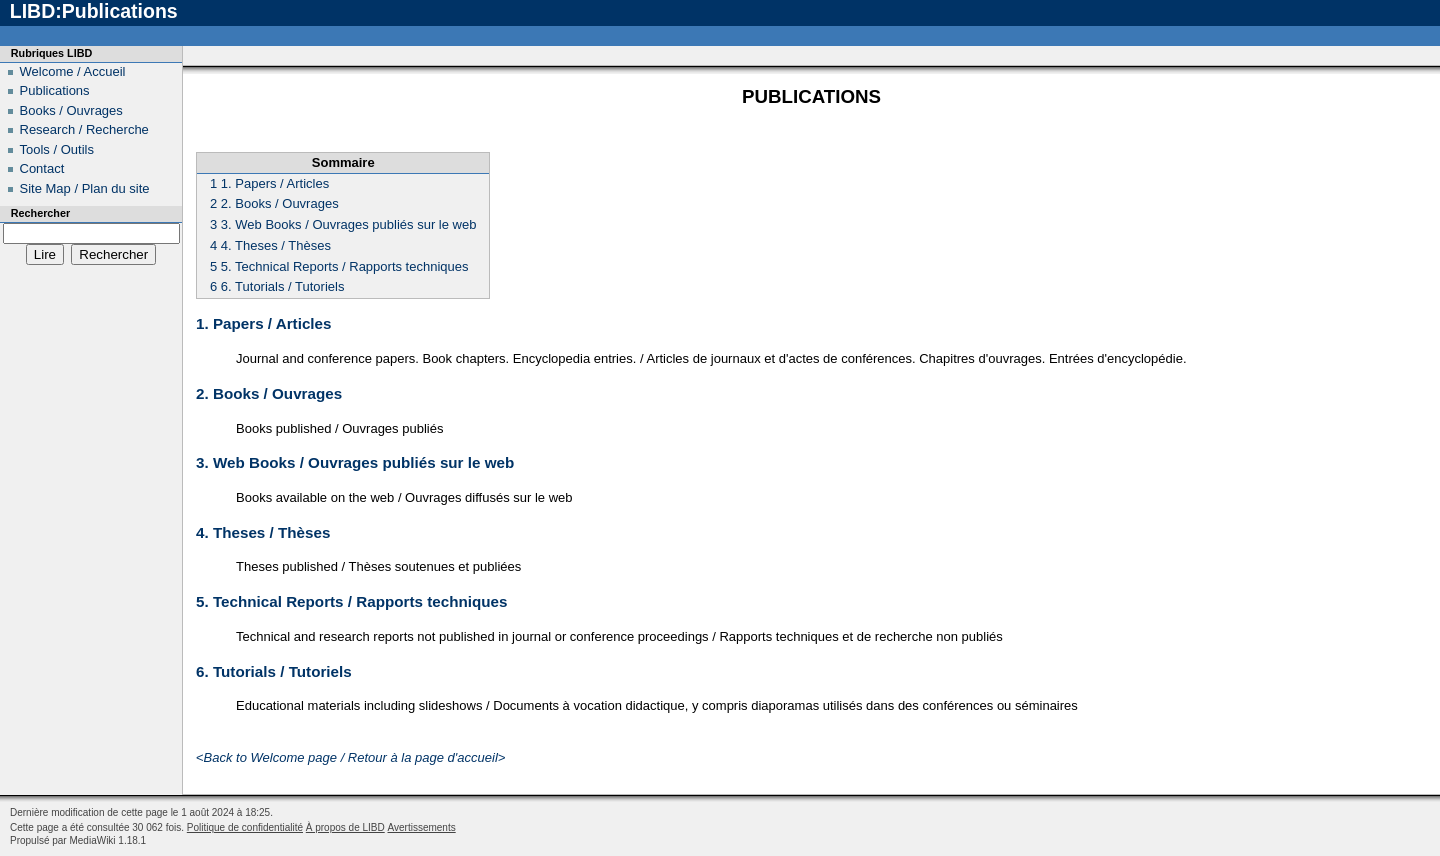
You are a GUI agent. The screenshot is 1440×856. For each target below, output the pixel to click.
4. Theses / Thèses (263, 532)
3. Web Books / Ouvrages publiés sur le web (355, 462)
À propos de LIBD (345, 827)
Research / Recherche (84, 129)
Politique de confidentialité (245, 827)
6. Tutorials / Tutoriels (274, 671)
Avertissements (422, 827)
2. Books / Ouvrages (269, 393)
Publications (55, 90)
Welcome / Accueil (73, 71)
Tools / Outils (57, 149)
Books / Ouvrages (71, 110)
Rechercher (40, 213)
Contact (42, 168)
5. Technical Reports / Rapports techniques (351, 601)
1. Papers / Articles (264, 323)
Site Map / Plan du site (85, 188)
